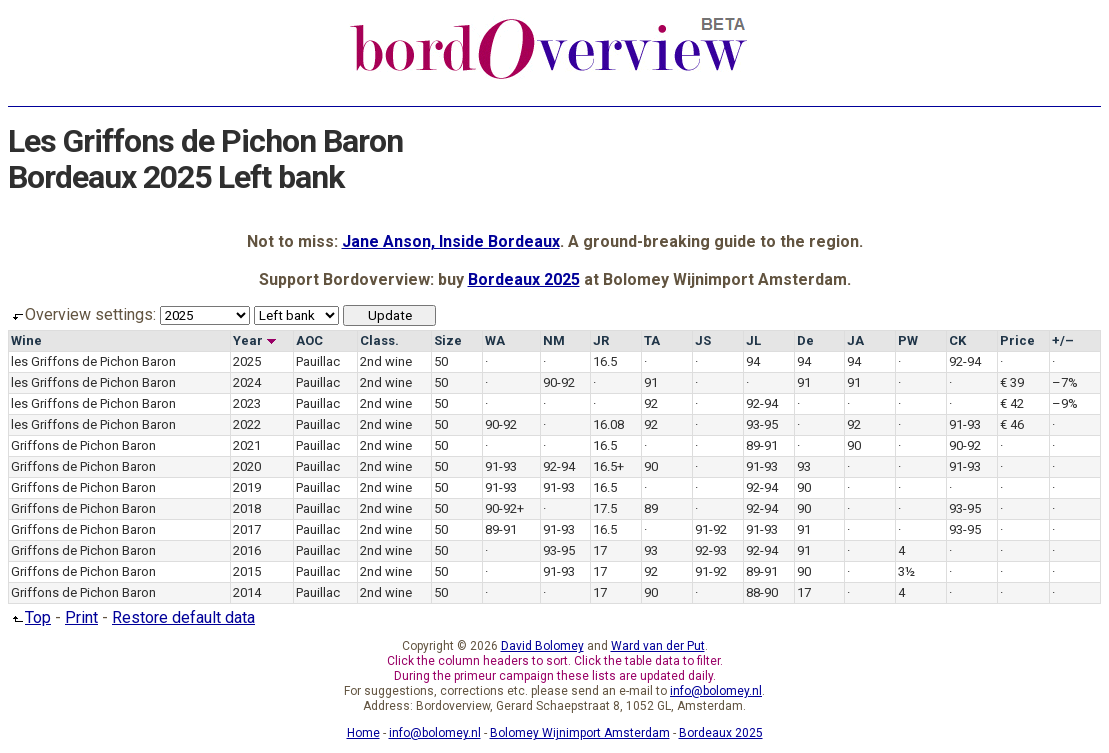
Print (81, 617)
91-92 (711, 529)
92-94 (965, 361)
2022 (247, 424)
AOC (309, 340)
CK (957, 340)
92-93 (711, 550)
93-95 (762, 424)
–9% (1065, 403)
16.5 (605, 361)
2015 (247, 571)
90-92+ (504, 508)
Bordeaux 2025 (524, 279)
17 (600, 550)
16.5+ (608, 466)
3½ (906, 571)
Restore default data (183, 617)
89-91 (762, 445)
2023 (247, 403)
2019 (247, 487)
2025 (247, 361)
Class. (379, 340)
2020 (247, 466)
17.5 (605, 508)
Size (448, 340)
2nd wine (386, 361)
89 (651, 508)
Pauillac (318, 361)
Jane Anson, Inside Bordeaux (451, 241)
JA (855, 340)
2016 (247, 550)
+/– (1063, 340)
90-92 (559, 382)
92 (651, 403)
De (805, 340)
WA (495, 340)
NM (554, 340)
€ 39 (1012, 382)
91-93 (965, 424)
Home (363, 733)
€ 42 (1012, 403)
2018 (247, 508)
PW (908, 340)
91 (651, 382)
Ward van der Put (658, 646)
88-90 (762, 592)
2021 (247, 445)
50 (441, 361)
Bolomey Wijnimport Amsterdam (580, 733)
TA (652, 340)
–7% (1065, 382)
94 (753, 361)
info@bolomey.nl (716, 691)
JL (753, 340)
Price (1017, 340)
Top (29, 617)
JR (601, 340)
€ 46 (1012, 424)
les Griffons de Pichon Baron (93, 361)
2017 (247, 529)
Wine (26, 340)
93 (804, 466)
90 (854, 445)
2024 (247, 382)
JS (703, 340)
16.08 (608, 424)
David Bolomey (542, 646)
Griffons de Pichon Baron (83, 445)
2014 (247, 592)
